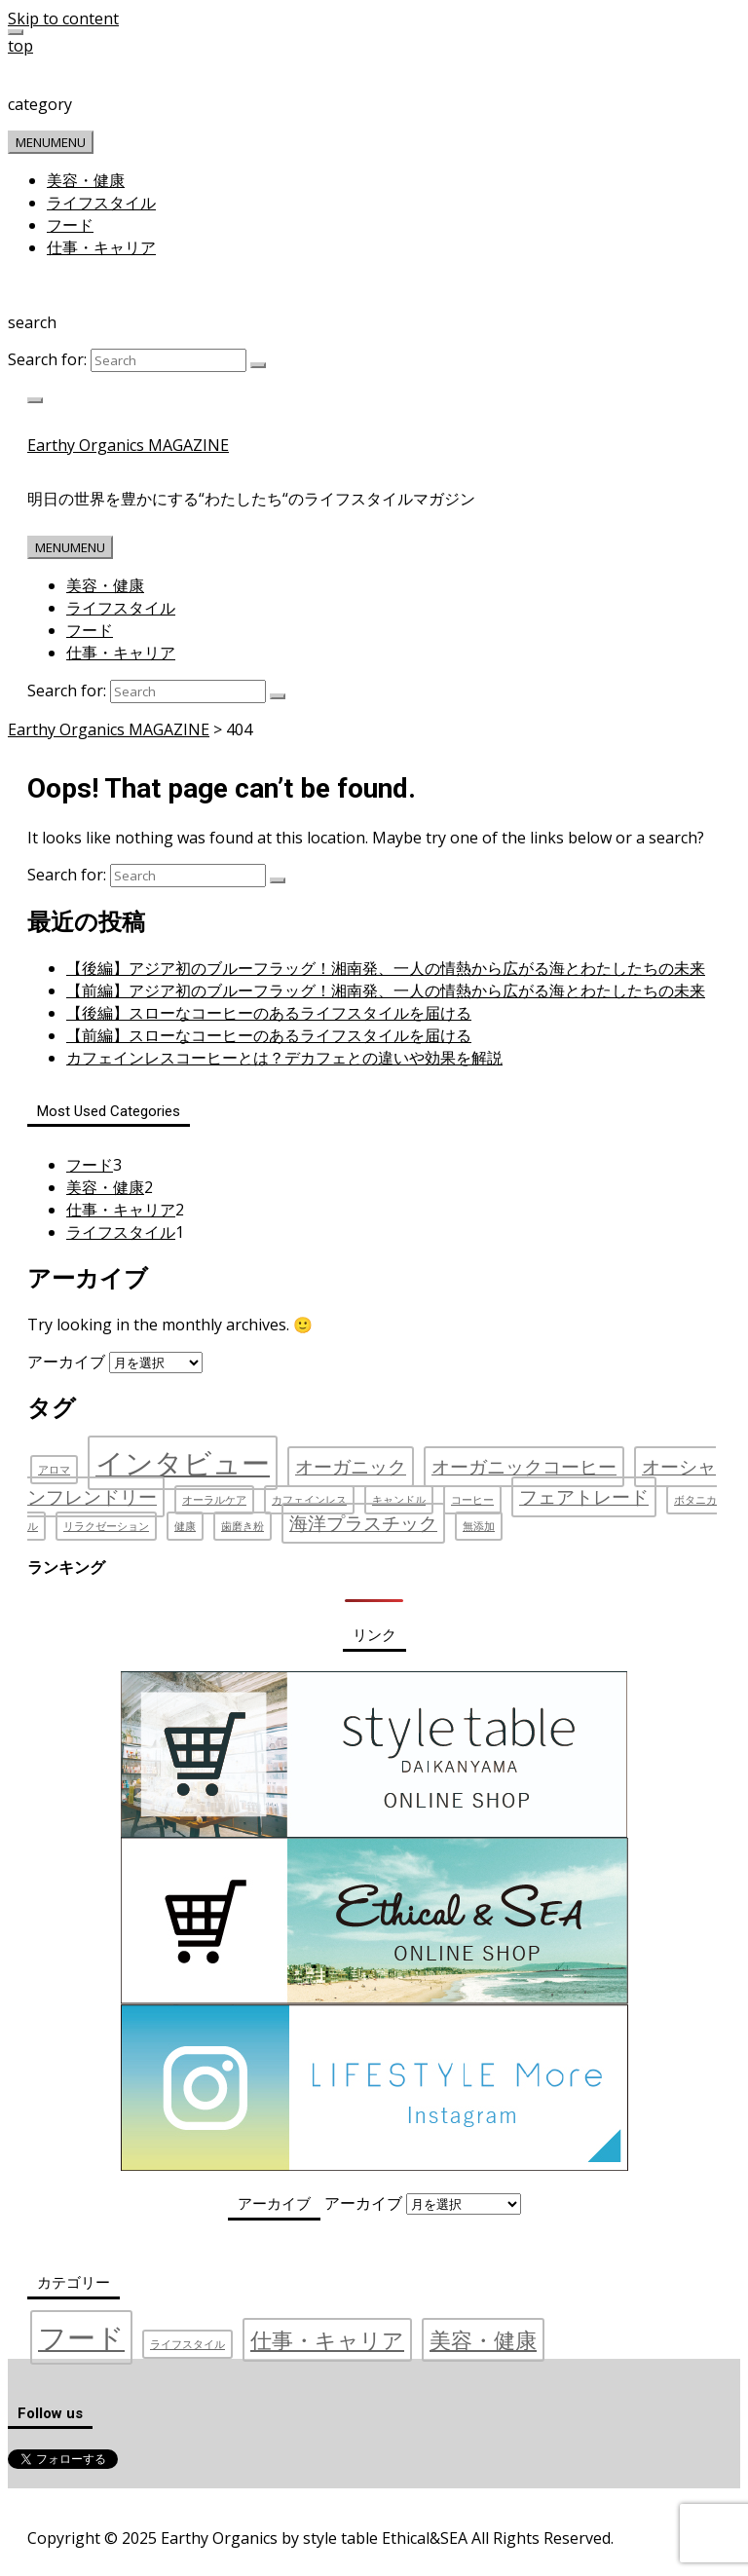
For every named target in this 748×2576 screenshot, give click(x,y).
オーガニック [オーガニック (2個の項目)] (350, 1466)
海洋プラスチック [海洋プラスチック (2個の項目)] (363, 1523)
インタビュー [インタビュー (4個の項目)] (182, 1462)
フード (70, 225)
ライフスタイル (101, 202)
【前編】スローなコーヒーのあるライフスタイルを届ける (268, 1035)
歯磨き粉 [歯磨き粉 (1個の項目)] (242, 1526)
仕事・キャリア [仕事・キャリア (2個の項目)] (327, 2340)
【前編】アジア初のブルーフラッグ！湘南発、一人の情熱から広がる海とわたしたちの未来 (385, 990)
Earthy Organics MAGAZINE (128, 445)
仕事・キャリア (101, 247)
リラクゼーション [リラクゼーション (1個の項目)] (106, 1526)
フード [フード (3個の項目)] (81, 2337)
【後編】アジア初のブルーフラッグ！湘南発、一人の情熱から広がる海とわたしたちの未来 (385, 968)
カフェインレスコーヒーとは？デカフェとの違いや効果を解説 (284, 1057)
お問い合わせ (293, 2507)
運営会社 (59, 2507)
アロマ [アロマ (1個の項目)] (54, 1469)
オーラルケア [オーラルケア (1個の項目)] (214, 1500)
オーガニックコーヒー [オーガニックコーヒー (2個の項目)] (524, 1466)
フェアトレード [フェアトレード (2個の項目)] (584, 1497)
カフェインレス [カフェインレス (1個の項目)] (309, 1500)
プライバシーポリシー (169, 2507)
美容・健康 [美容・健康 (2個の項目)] (483, 2340)
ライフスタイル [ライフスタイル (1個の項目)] (187, 2344)
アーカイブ (66, 1361)
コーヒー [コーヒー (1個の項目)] (472, 1500)
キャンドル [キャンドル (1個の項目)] (399, 1500)
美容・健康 (86, 180)
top (20, 45)
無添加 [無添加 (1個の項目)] (479, 1526)
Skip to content (63, 18)
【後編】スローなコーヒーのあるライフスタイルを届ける (268, 1013)
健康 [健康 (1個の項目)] (185, 1526)
